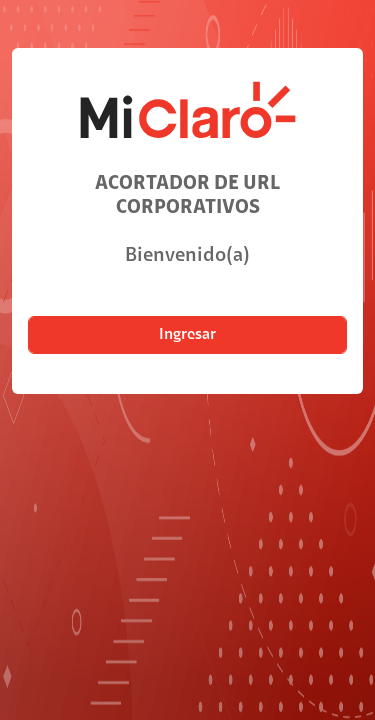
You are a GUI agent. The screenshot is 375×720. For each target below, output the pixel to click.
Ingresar (187, 335)
